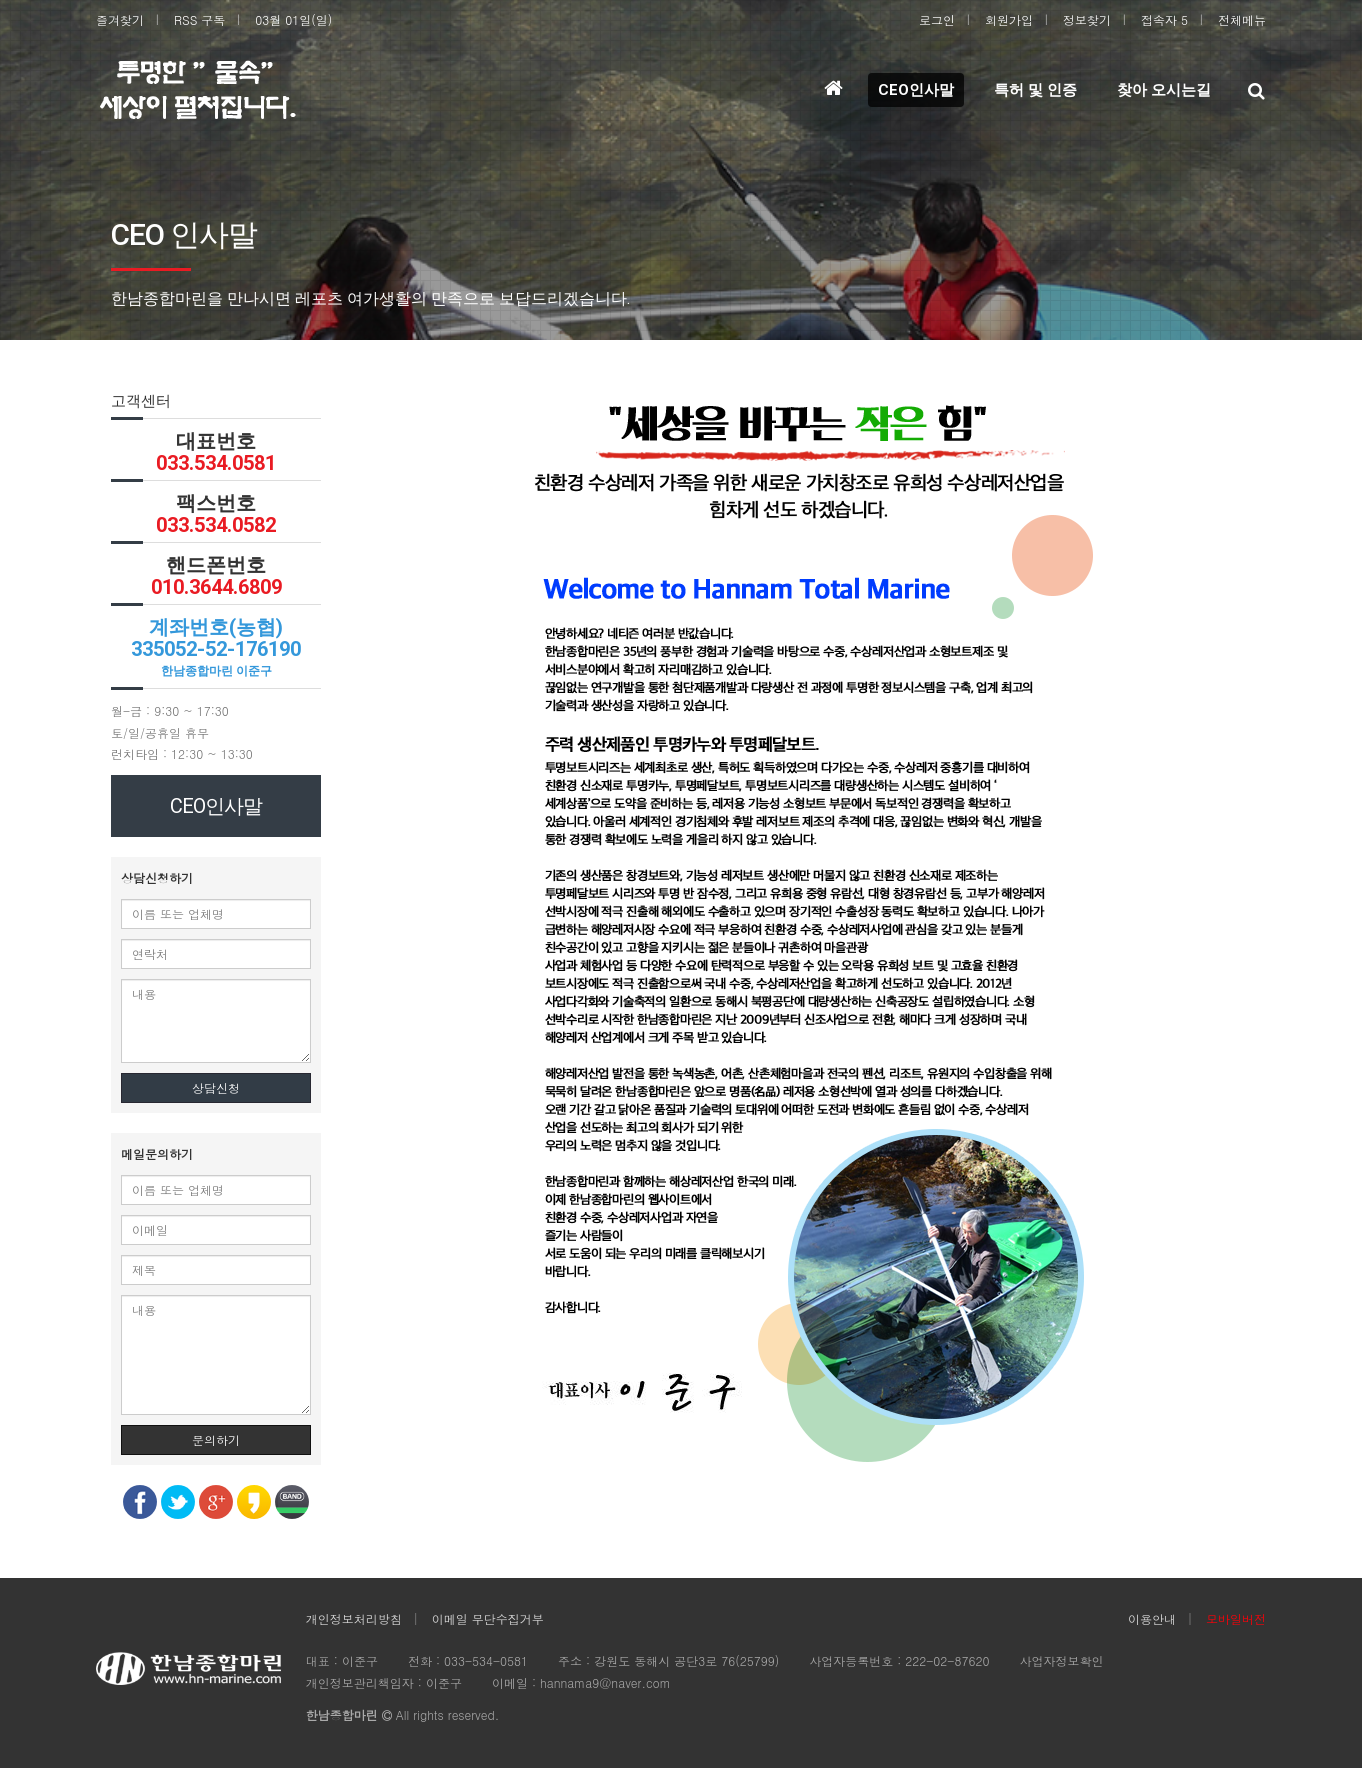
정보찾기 (1087, 19)
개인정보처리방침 (354, 1618)
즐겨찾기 (120, 19)
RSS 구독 (199, 19)
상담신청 (216, 1087)
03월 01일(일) (293, 19)
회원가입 (1009, 19)
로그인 (937, 19)
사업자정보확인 (1061, 1660)
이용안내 (1152, 1618)
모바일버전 (1236, 1618)
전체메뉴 (1242, 19)
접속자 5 (1164, 19)
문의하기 (216, 1439)
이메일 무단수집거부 (488, 1618)
